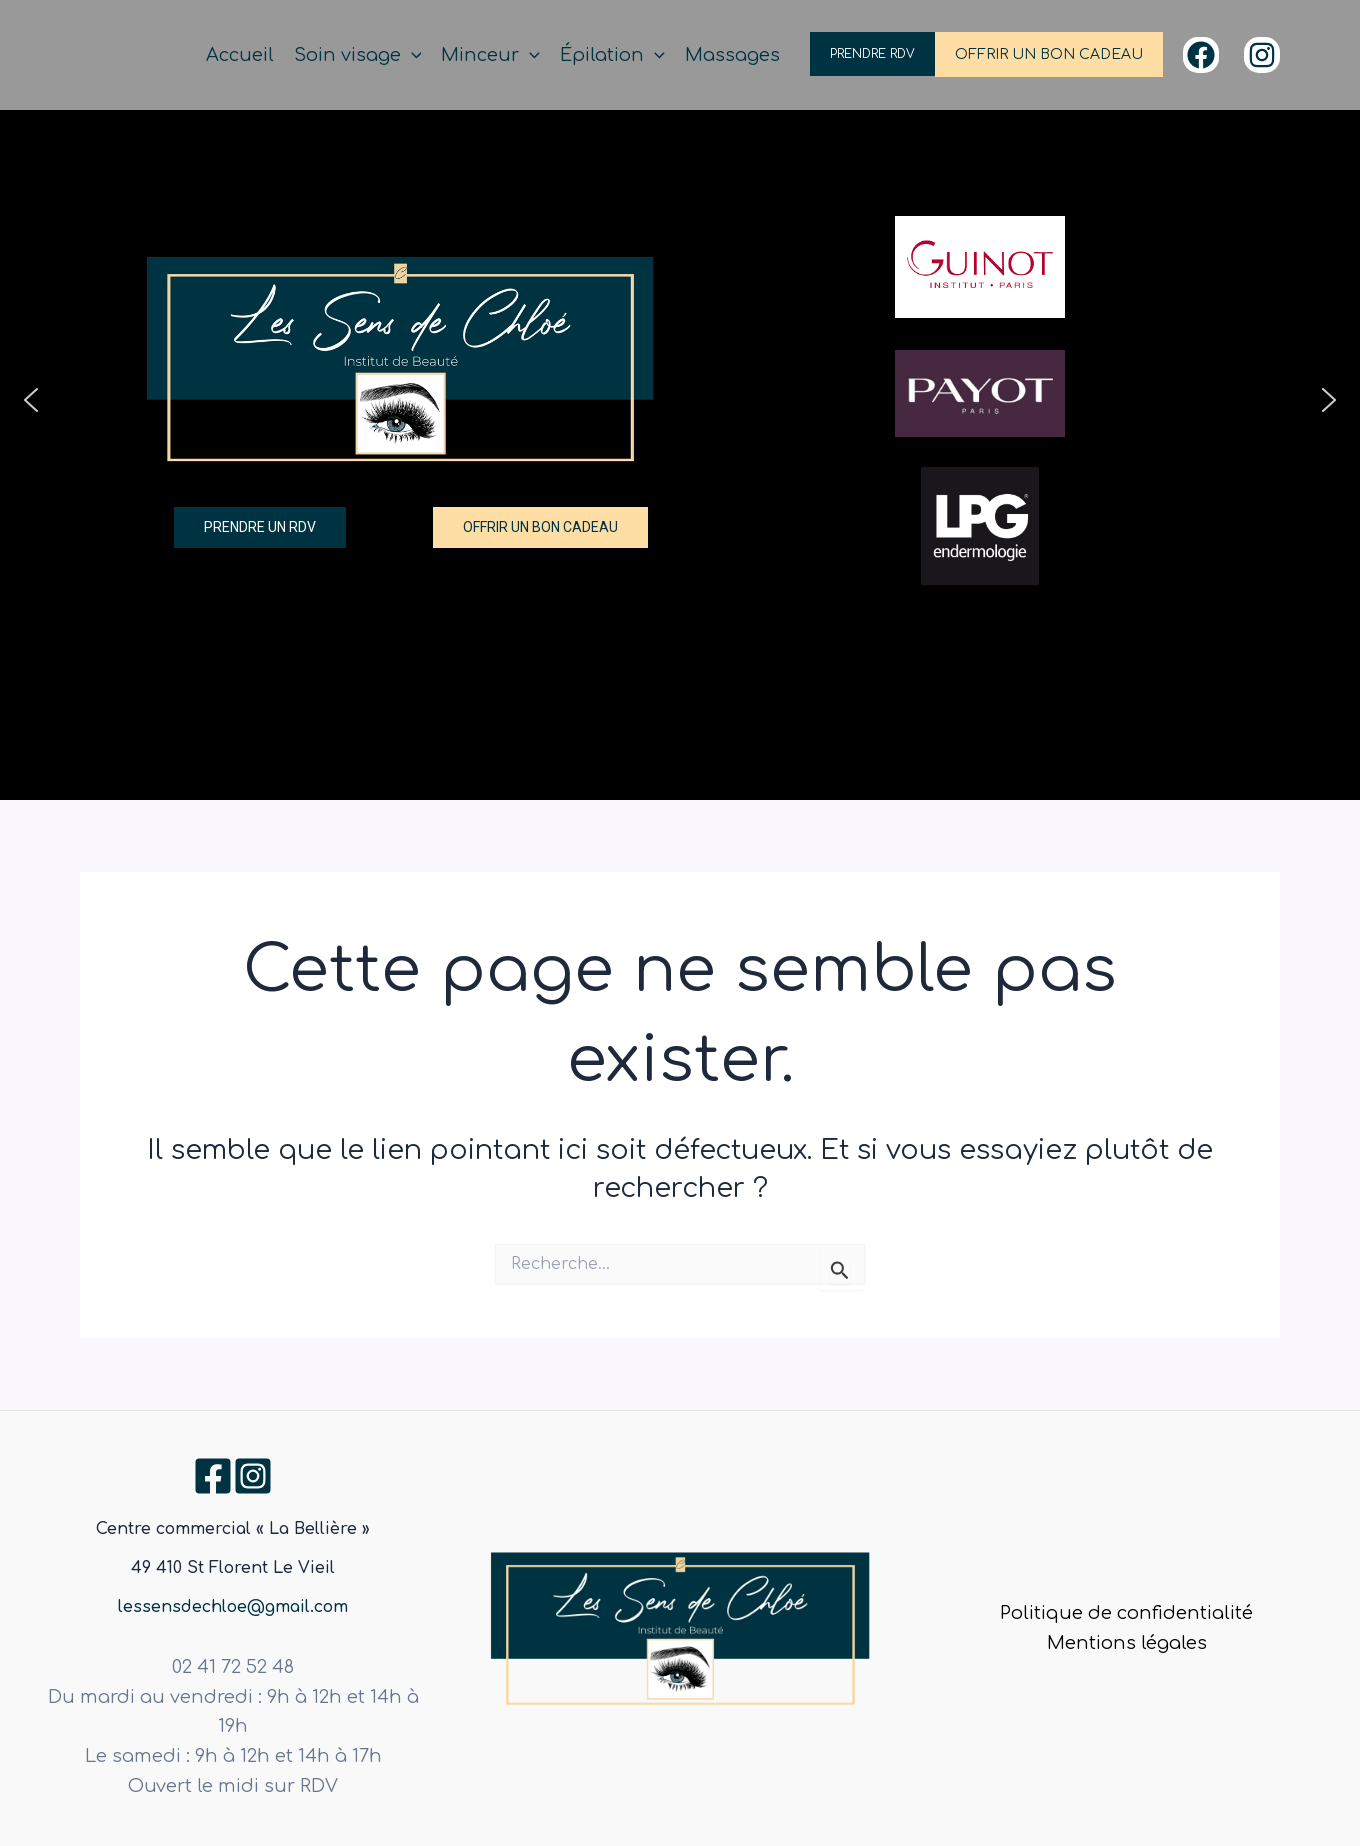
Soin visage (358, 55)
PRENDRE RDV (872, 54)
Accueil (240, 55)
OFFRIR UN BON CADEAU (1049, 54)
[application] (411, 55)
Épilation (612, 55)
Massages (732, 55)
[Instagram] (1262, 55)
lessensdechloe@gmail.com (233, 1607)
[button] (31, 400)
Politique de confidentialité (1126, 1613)
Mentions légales (1127, 1643)
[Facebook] (1201, 55)
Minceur (490, 55)
